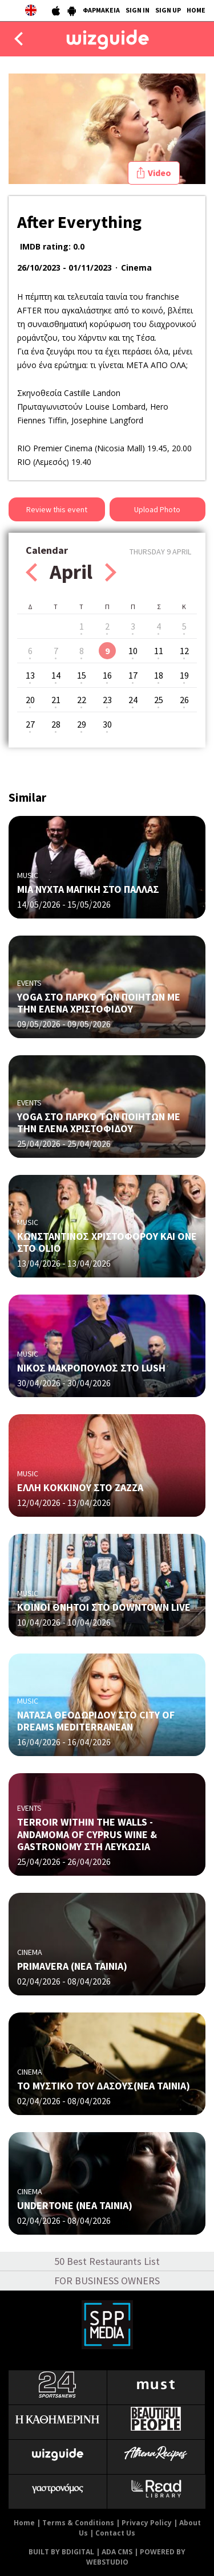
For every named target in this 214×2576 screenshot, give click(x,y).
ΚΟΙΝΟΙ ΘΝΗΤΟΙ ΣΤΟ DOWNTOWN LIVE (104, 1607)
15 (81, 675)
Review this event (56, 509)
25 (158, 699)
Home (24, 2523)
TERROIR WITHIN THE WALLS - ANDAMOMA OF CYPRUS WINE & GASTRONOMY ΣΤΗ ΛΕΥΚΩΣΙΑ (87, 1834)
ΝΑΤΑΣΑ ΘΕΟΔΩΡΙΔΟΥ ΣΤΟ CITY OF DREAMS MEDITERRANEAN (96, 1721)
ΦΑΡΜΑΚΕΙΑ (101, 10)
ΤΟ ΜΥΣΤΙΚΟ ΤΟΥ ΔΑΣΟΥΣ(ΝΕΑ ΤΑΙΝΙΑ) (103, 2085)
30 (107, 724)
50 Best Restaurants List (107, 2261)
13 (30, 675)
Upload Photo (157, 509)
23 (107, 699)
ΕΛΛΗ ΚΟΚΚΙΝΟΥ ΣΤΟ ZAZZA (80, 1487)
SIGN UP (168, 10)
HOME (196, 10)
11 (158, 650)
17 (133, 675)
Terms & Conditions (78, 2523)
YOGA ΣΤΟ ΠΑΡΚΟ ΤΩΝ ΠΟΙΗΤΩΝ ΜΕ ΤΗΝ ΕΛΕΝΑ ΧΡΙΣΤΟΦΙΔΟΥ (98, 1003)
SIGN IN (138, 10)
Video (159, 172)
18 (158, 675)
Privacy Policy (147, 2523)
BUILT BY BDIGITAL (61, 2552)
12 (184, 650)
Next (110, 572)
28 (55, 724)
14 (55, 675)
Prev (31, 572)
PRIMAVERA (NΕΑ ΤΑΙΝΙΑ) (72, 1966)
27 (30, 724)
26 (184, 699)
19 (184, 675)
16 (107, 675)
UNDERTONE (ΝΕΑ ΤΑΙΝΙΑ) (74, 2205)
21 (55, 699)
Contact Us (115, 2533)
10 (133, 650)
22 (81, 699)
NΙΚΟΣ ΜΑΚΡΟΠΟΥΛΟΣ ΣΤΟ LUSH (91, 1367)
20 (30, 699)
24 (133, 699)
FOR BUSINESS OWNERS (107, 2280)
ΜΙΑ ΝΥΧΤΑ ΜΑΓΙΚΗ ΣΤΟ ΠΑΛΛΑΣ (88, 889)
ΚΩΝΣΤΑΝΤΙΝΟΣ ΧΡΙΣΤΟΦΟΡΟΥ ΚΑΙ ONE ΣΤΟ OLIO (107, 1242)
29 (81, 724)
